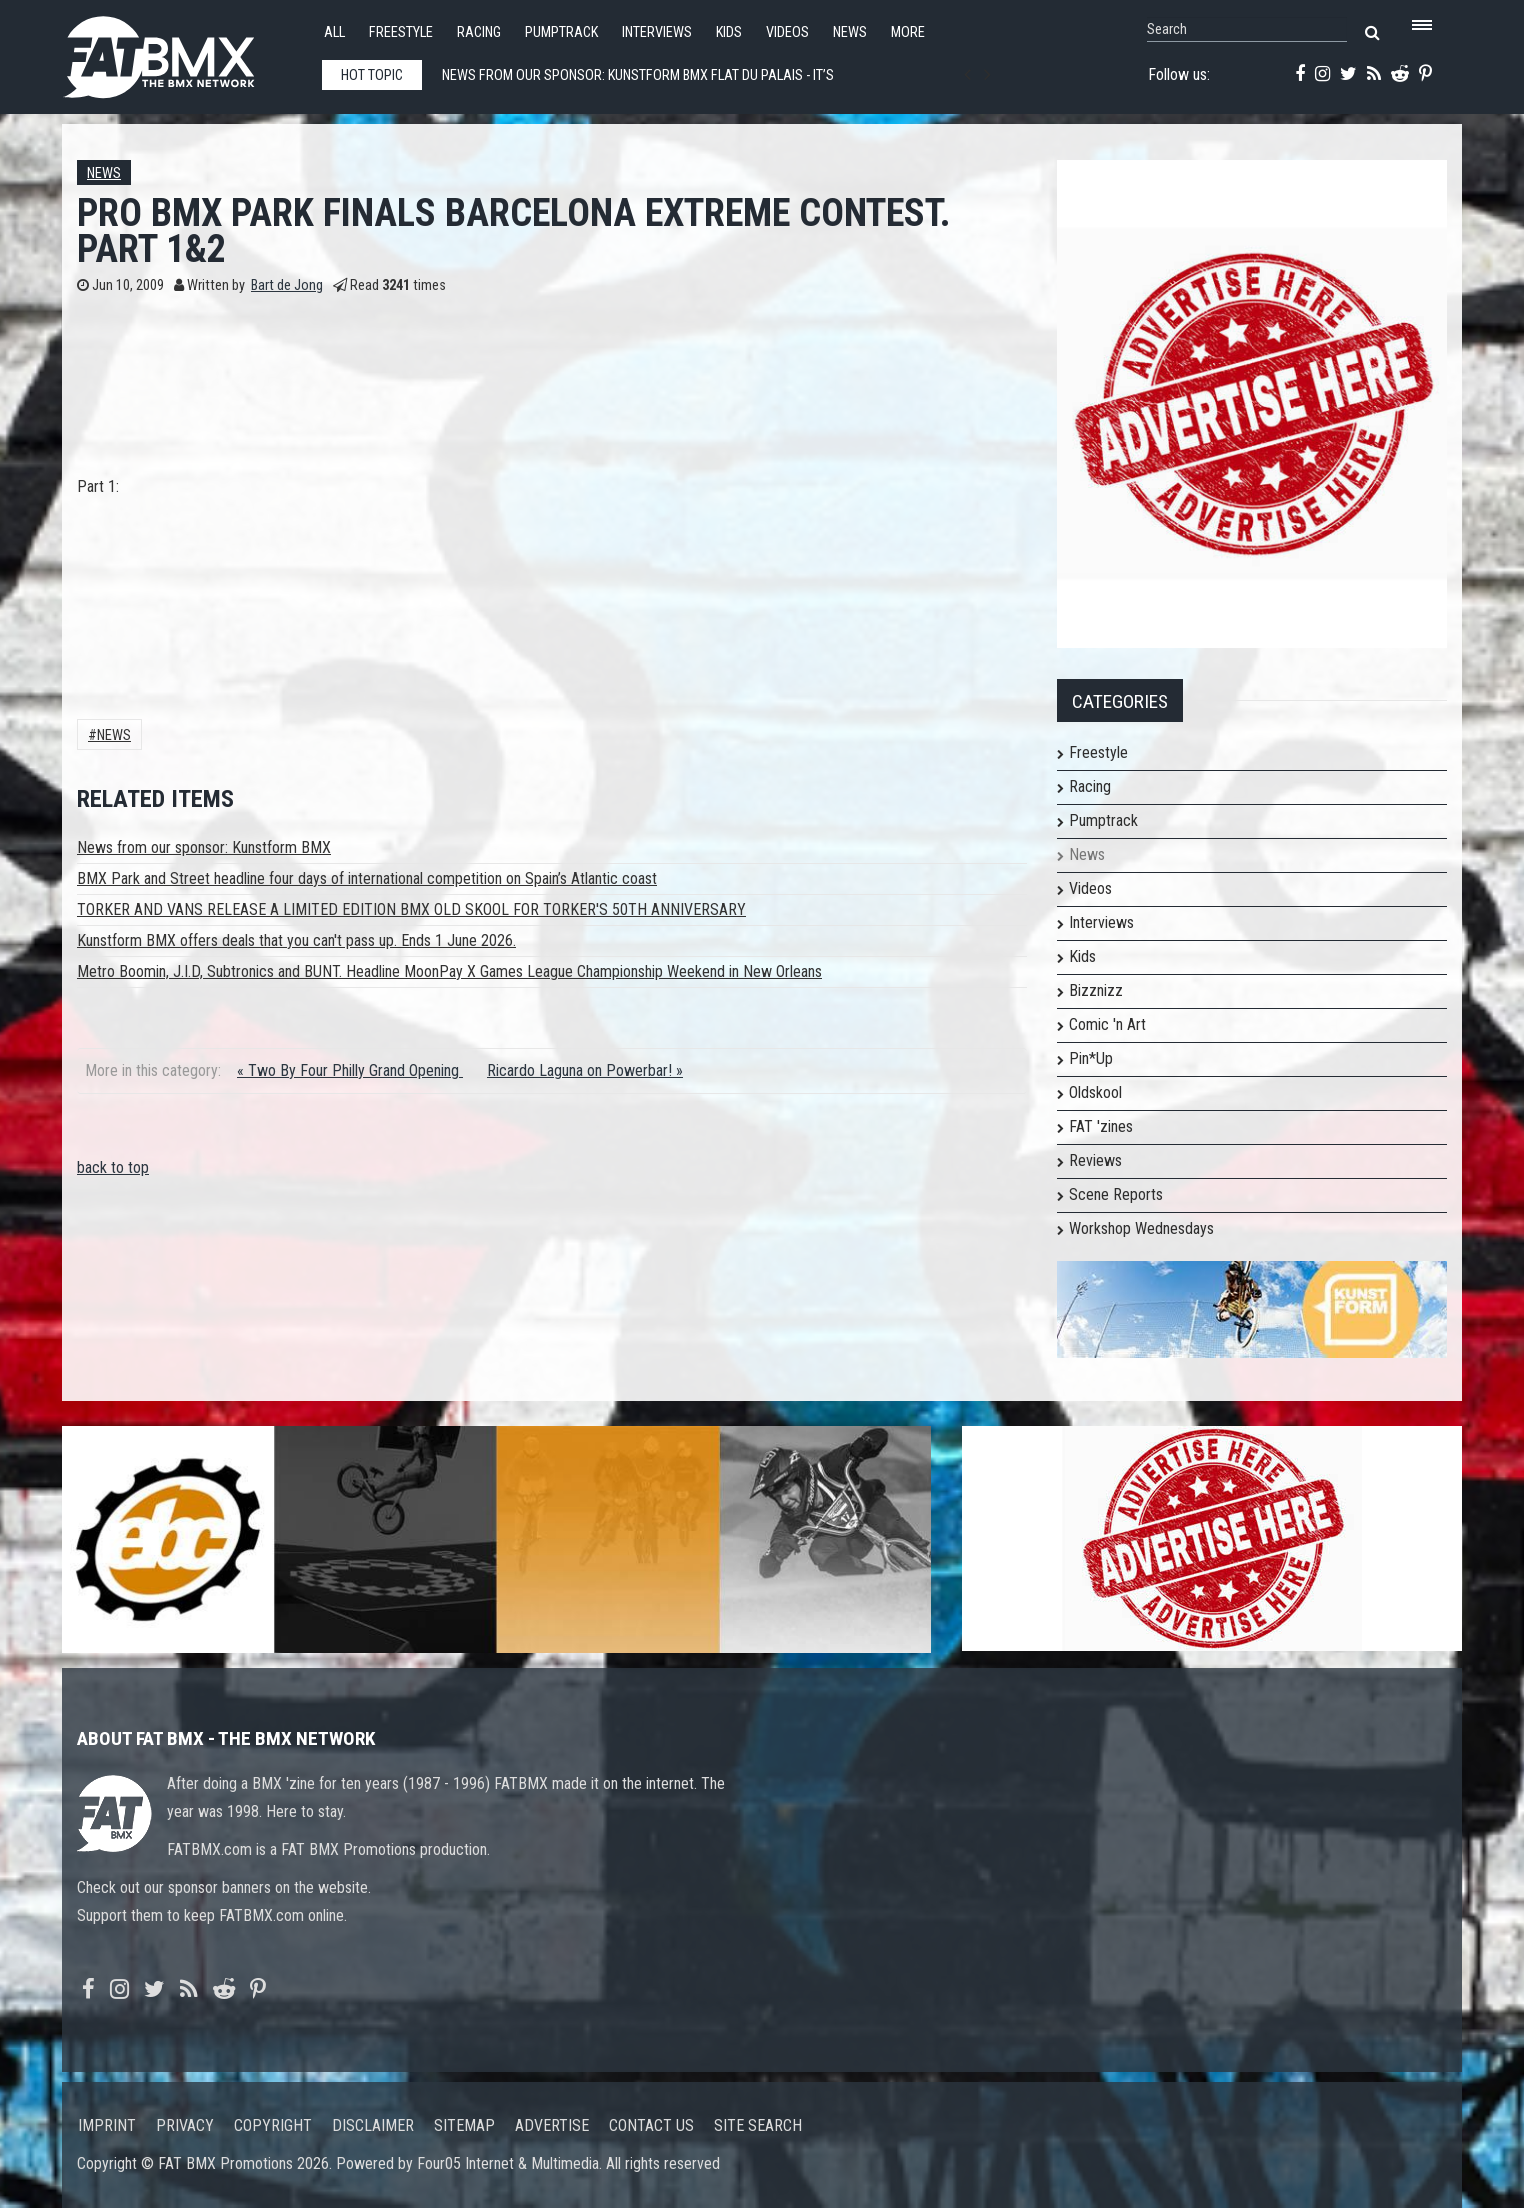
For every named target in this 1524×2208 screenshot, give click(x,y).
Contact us (651, 2125)
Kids (729, 32)
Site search (758, 2125)
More (908, 32)
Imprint (107, 2125)
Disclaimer (373, 2125)
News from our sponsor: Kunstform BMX (204, 847)
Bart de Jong (287, 285)
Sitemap (464, 2125)
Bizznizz (1096, 990)
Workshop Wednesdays (1141, 1228)
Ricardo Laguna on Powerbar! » (585, 1070)
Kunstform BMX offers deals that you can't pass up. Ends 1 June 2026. (296, 940)
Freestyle (401, 32)
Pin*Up (1091, 1058)
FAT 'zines (1101, 1126)
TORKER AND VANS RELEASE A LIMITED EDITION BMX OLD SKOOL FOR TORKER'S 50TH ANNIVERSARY (411, 909)
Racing (479, 32)
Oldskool (1095, 1092)
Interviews (657, 32)
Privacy (185, 2125)
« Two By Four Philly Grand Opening (350, 1070)
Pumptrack (561, 32)
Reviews (1095, 1160)
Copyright (273, 2125)
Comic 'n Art (1107, 1024)
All (334, 32)
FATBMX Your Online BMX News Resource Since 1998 (182, 51)
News (850, 32)
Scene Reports (1116, 1194)
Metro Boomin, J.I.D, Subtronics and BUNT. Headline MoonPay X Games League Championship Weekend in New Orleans (449, 971)
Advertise (552, 2125)
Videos (787, 32)
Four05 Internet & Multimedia (508, 2163)
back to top (113, 1167)
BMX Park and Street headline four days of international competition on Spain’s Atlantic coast (367, 878)
